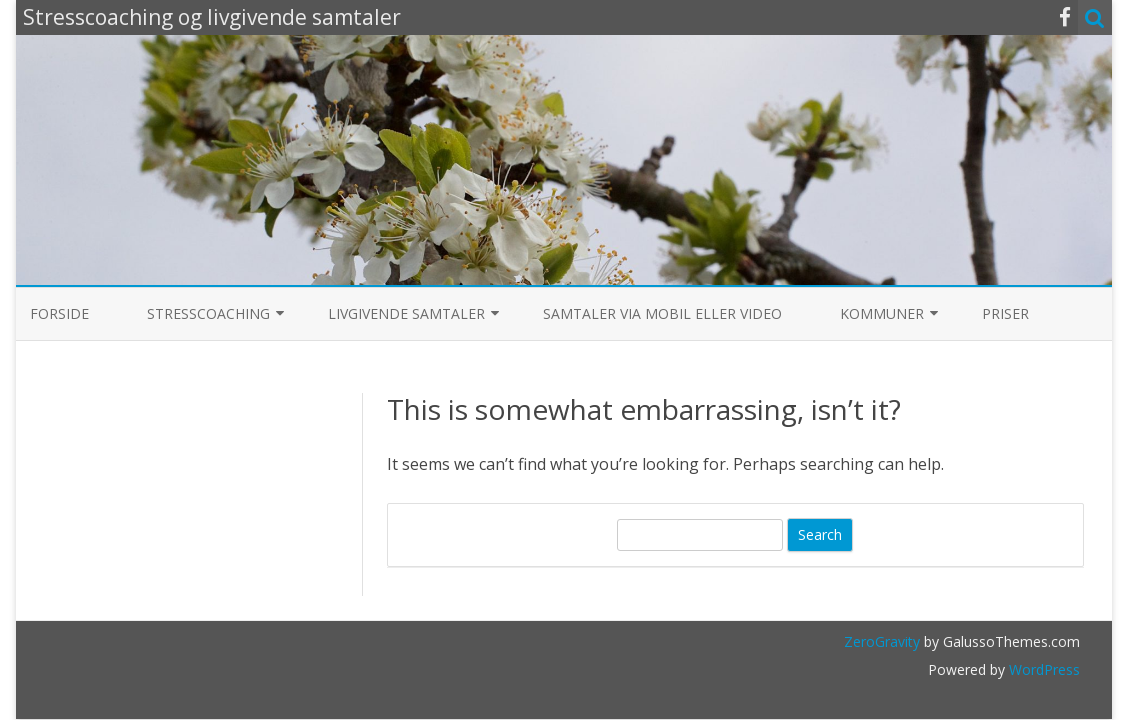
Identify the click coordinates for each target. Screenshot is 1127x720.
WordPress (1042, 669)
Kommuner (882, 313)
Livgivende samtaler (406, 313)
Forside (59, 313)
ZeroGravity (882, 641)
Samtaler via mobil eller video (662, 313)
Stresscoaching (208, 313)
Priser (1005, 313)
